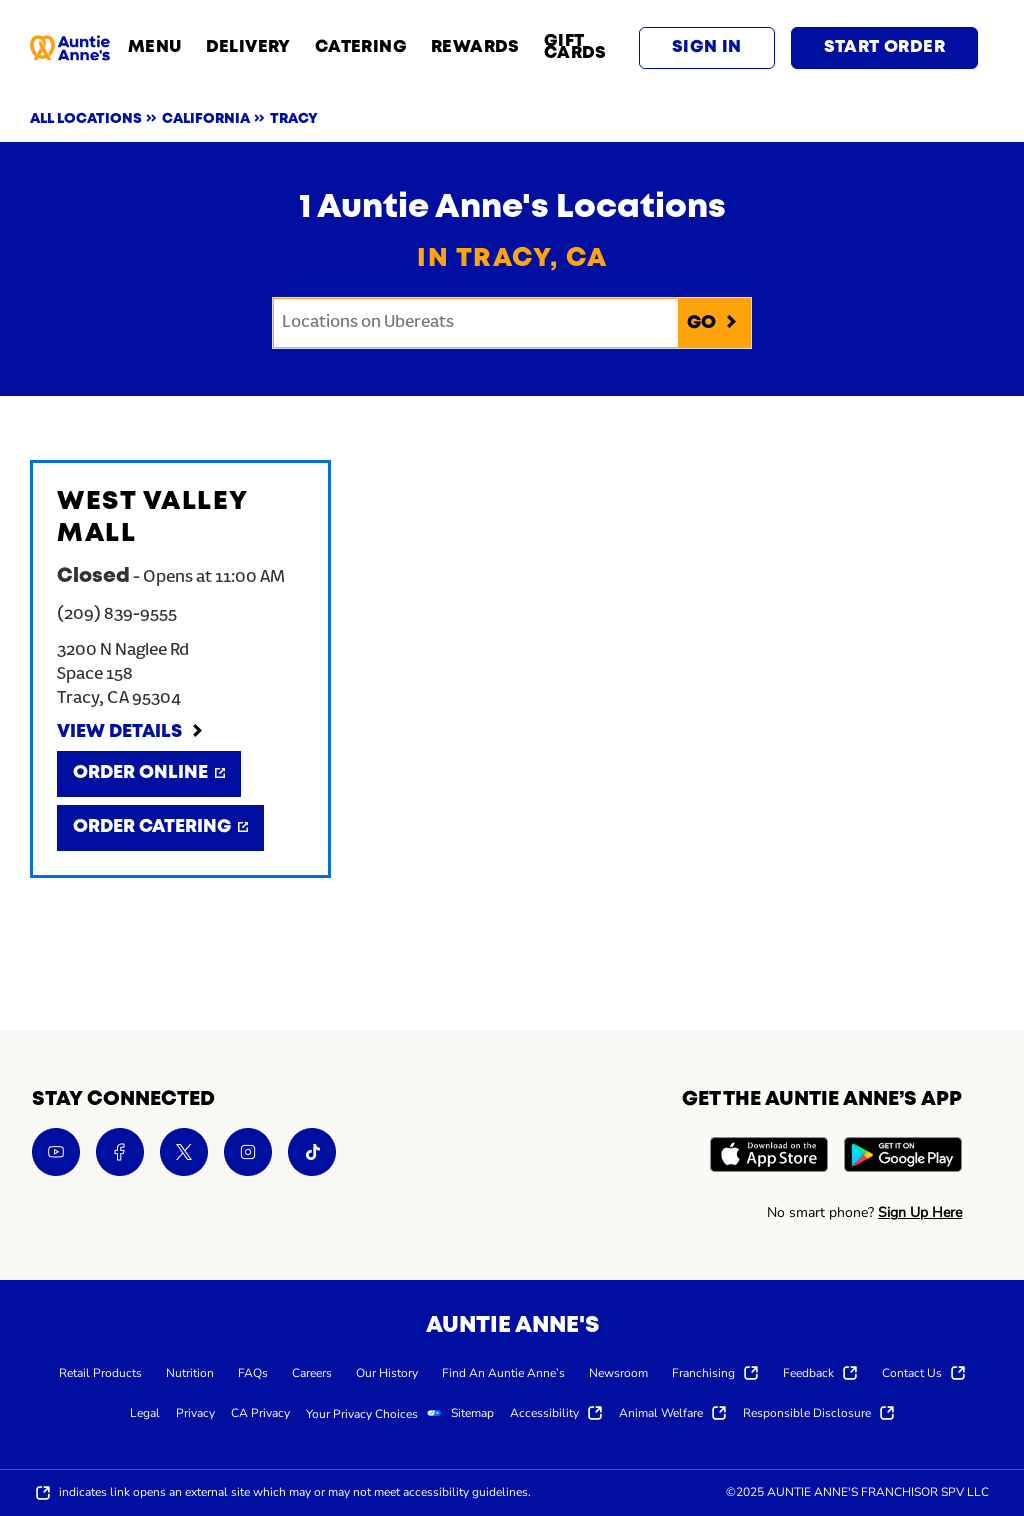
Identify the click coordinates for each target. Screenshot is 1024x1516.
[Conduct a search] (476, 323)
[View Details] (131, 733)
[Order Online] (149, 774)
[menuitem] (100, 1372)
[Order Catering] (160, 828)
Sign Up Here (920, 1212)
